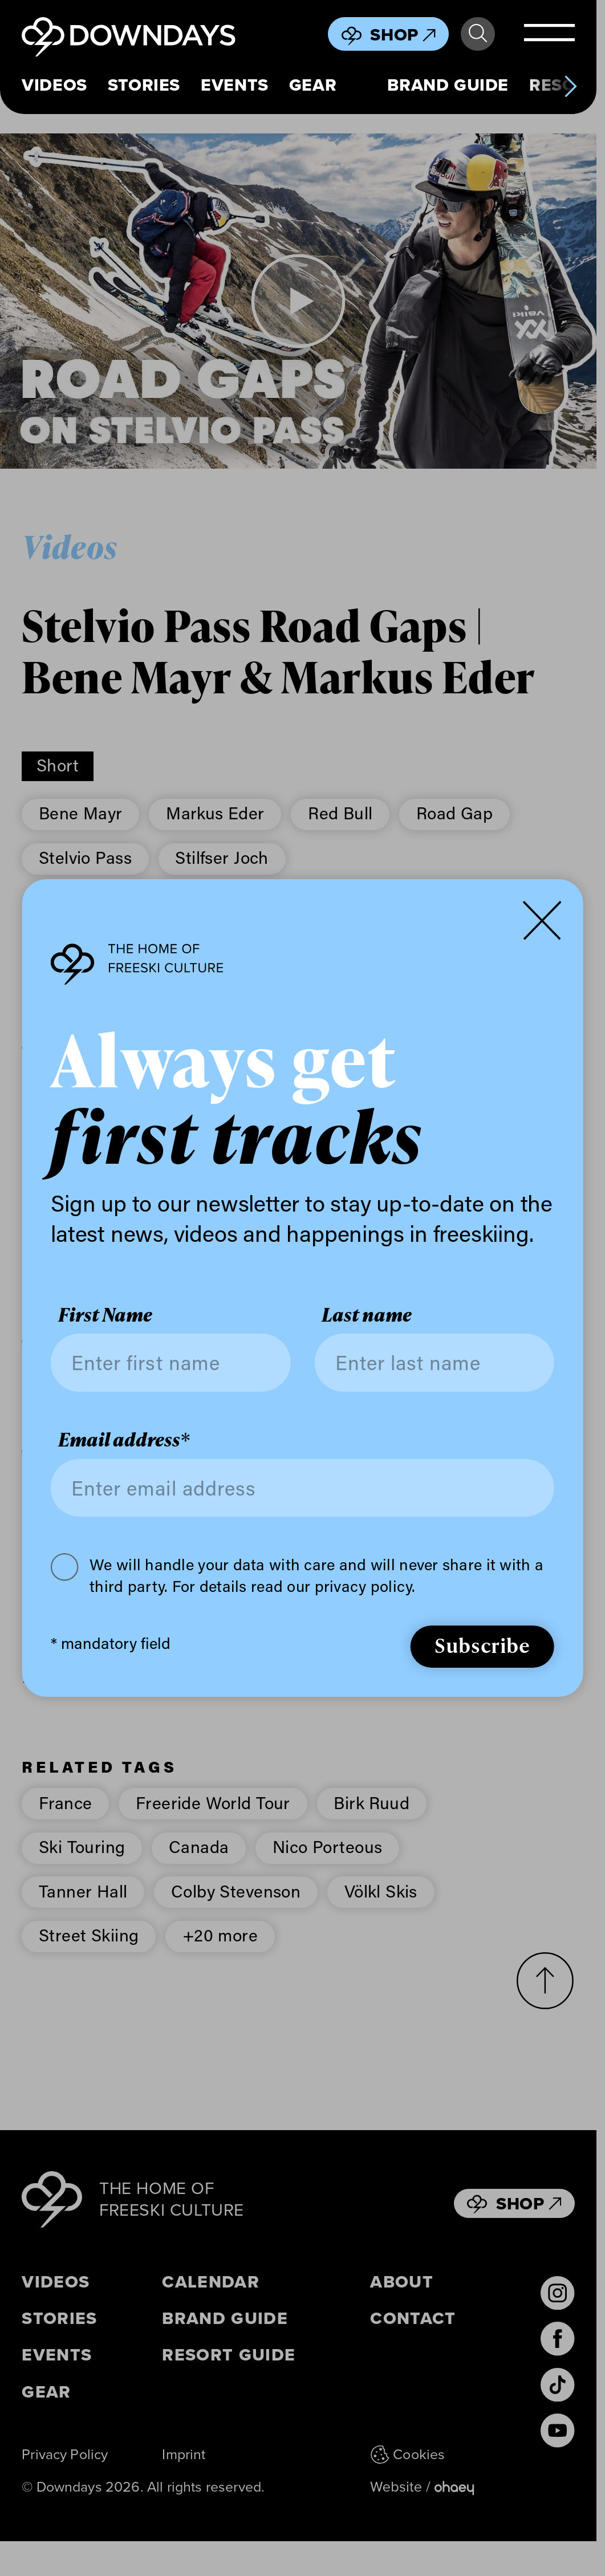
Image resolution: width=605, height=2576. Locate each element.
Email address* (123, 1440)
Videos (54, 85)
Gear (312, 85)
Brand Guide (448, 85)
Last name (367, 1314)
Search (478, 33)
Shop (402, 34)
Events (235, 85)
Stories (144, 85)
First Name (105, 1314)
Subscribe (482, 1645)
